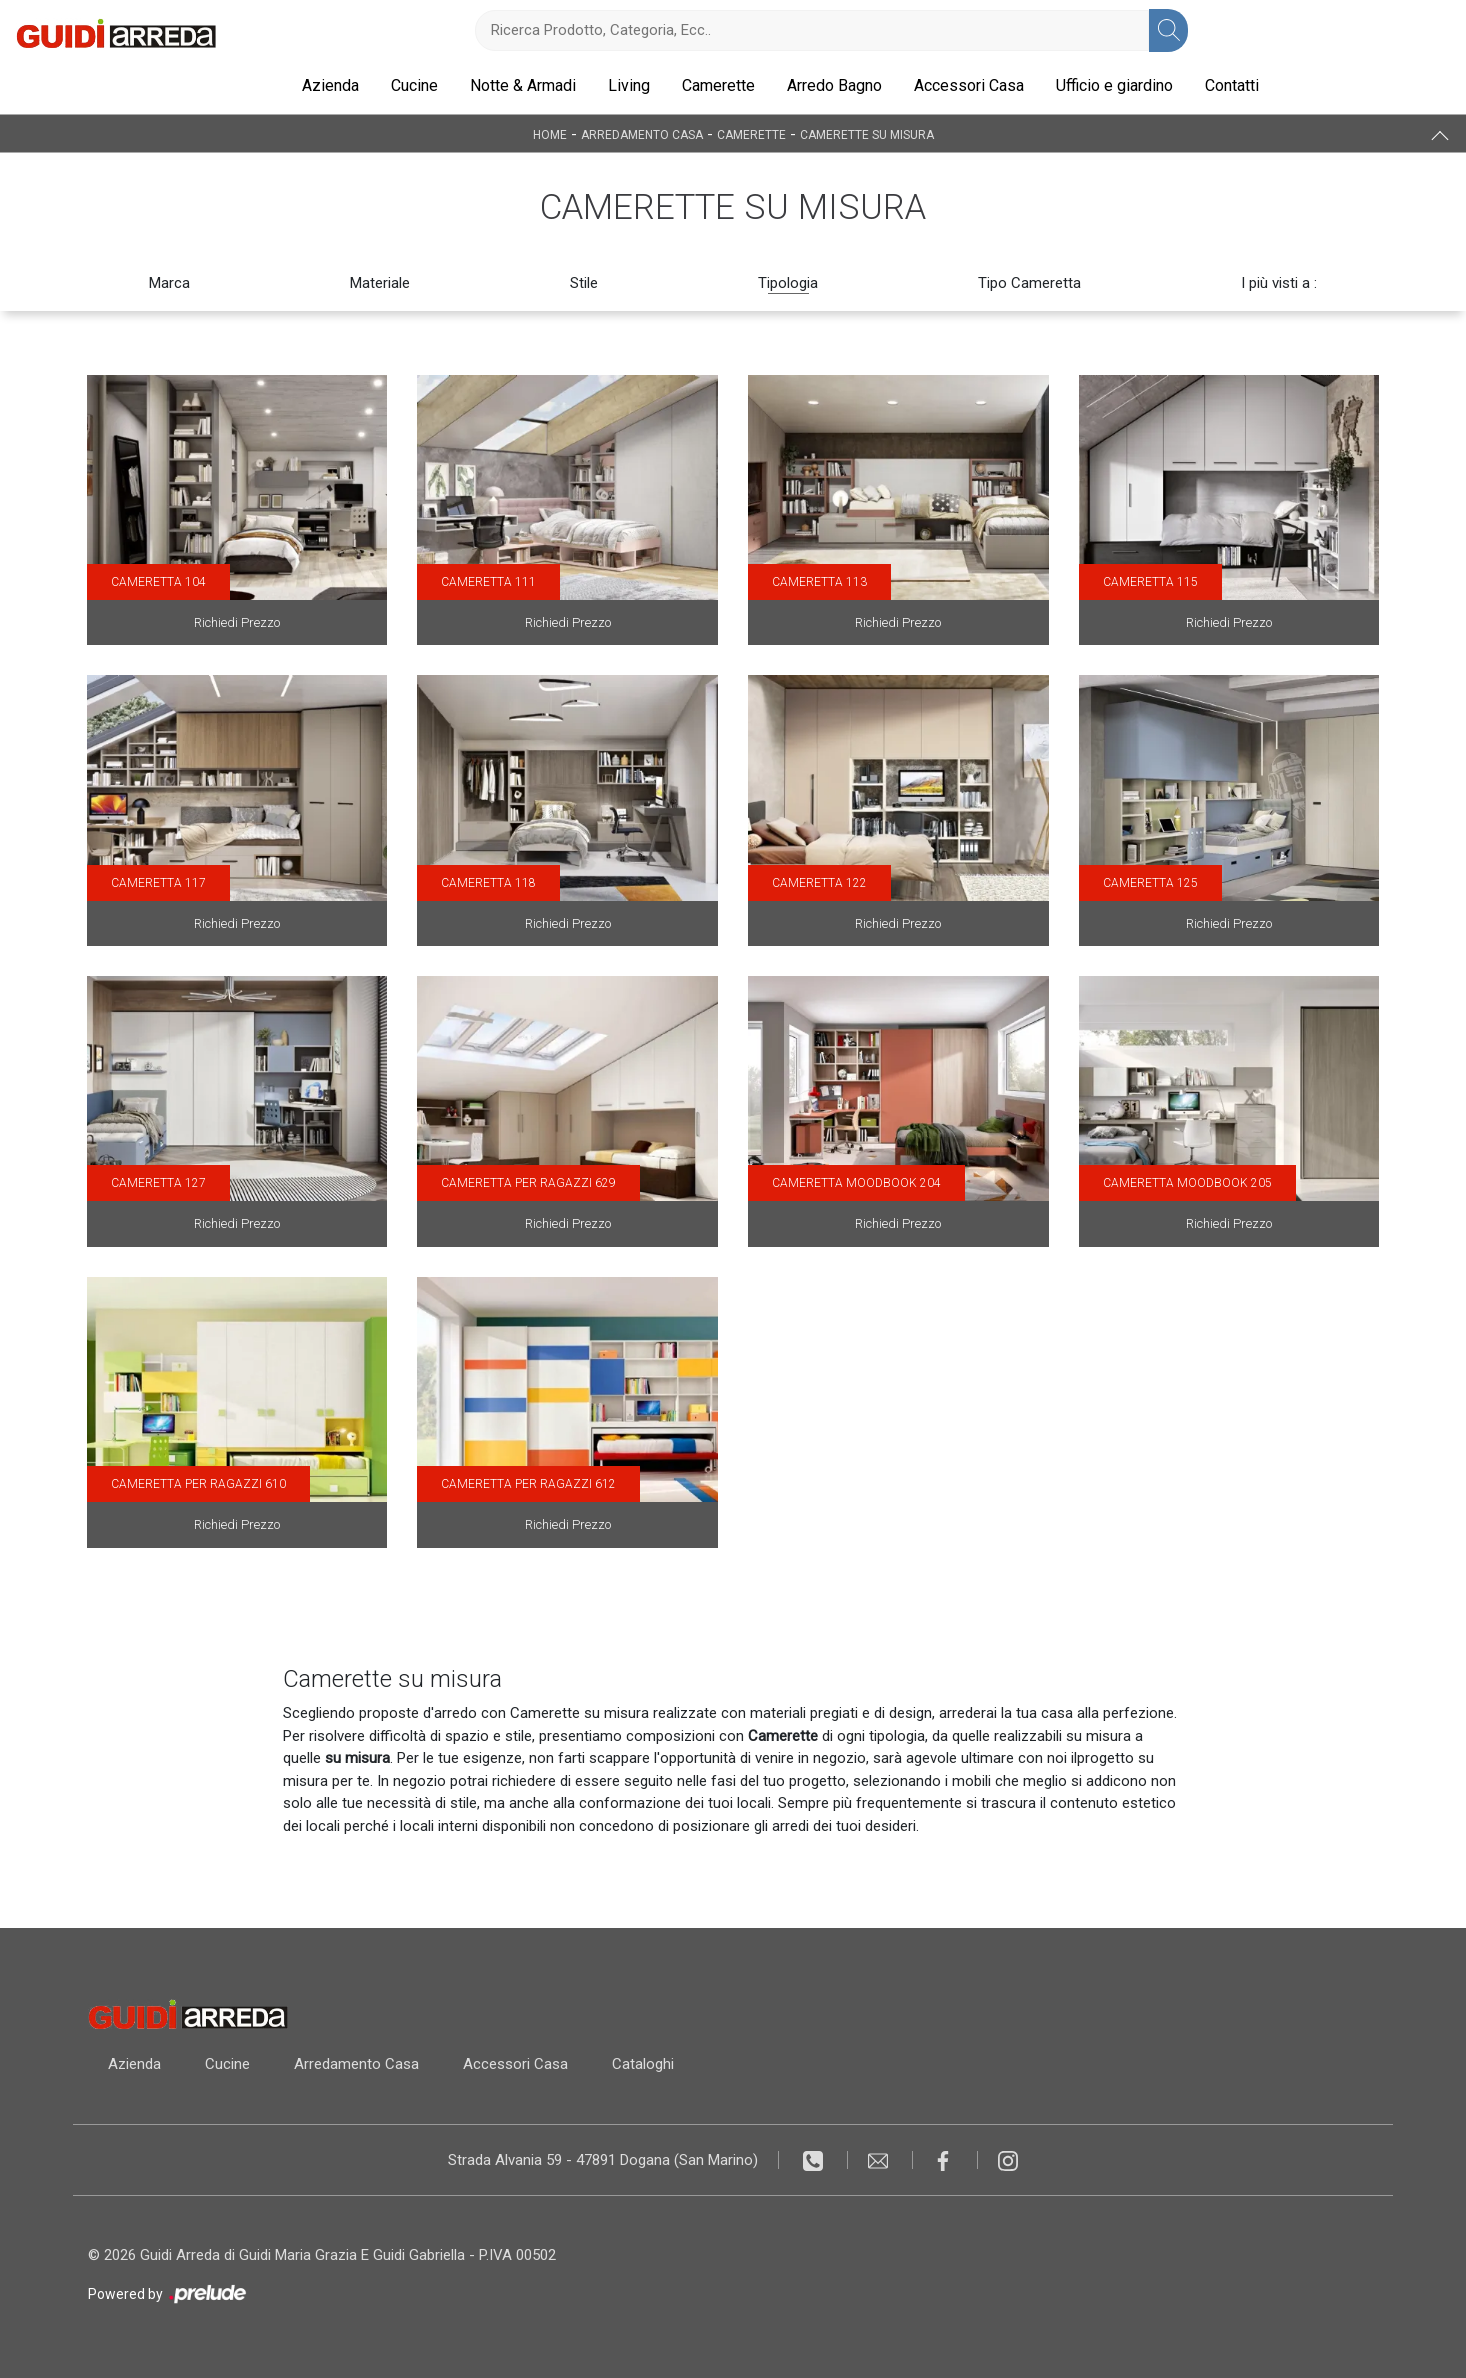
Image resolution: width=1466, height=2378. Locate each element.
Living (629, 85)
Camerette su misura (867, 134)
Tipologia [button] (788, 283)
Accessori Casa (969, 85)
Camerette (718, 85)
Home (550, 134)
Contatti (1232, 85)
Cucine (414, 85)
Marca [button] (169, 283)
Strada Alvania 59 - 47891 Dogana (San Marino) (603, 2160)
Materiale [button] (380, 283)
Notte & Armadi (523, 85)
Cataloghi (643, 2064)
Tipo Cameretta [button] (1029, 283)
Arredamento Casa (642, 134)
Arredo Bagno (834, 85)
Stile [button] (584, 283)
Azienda (330, 85)
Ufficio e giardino (1114, 85)
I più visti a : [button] (1279, 283)
